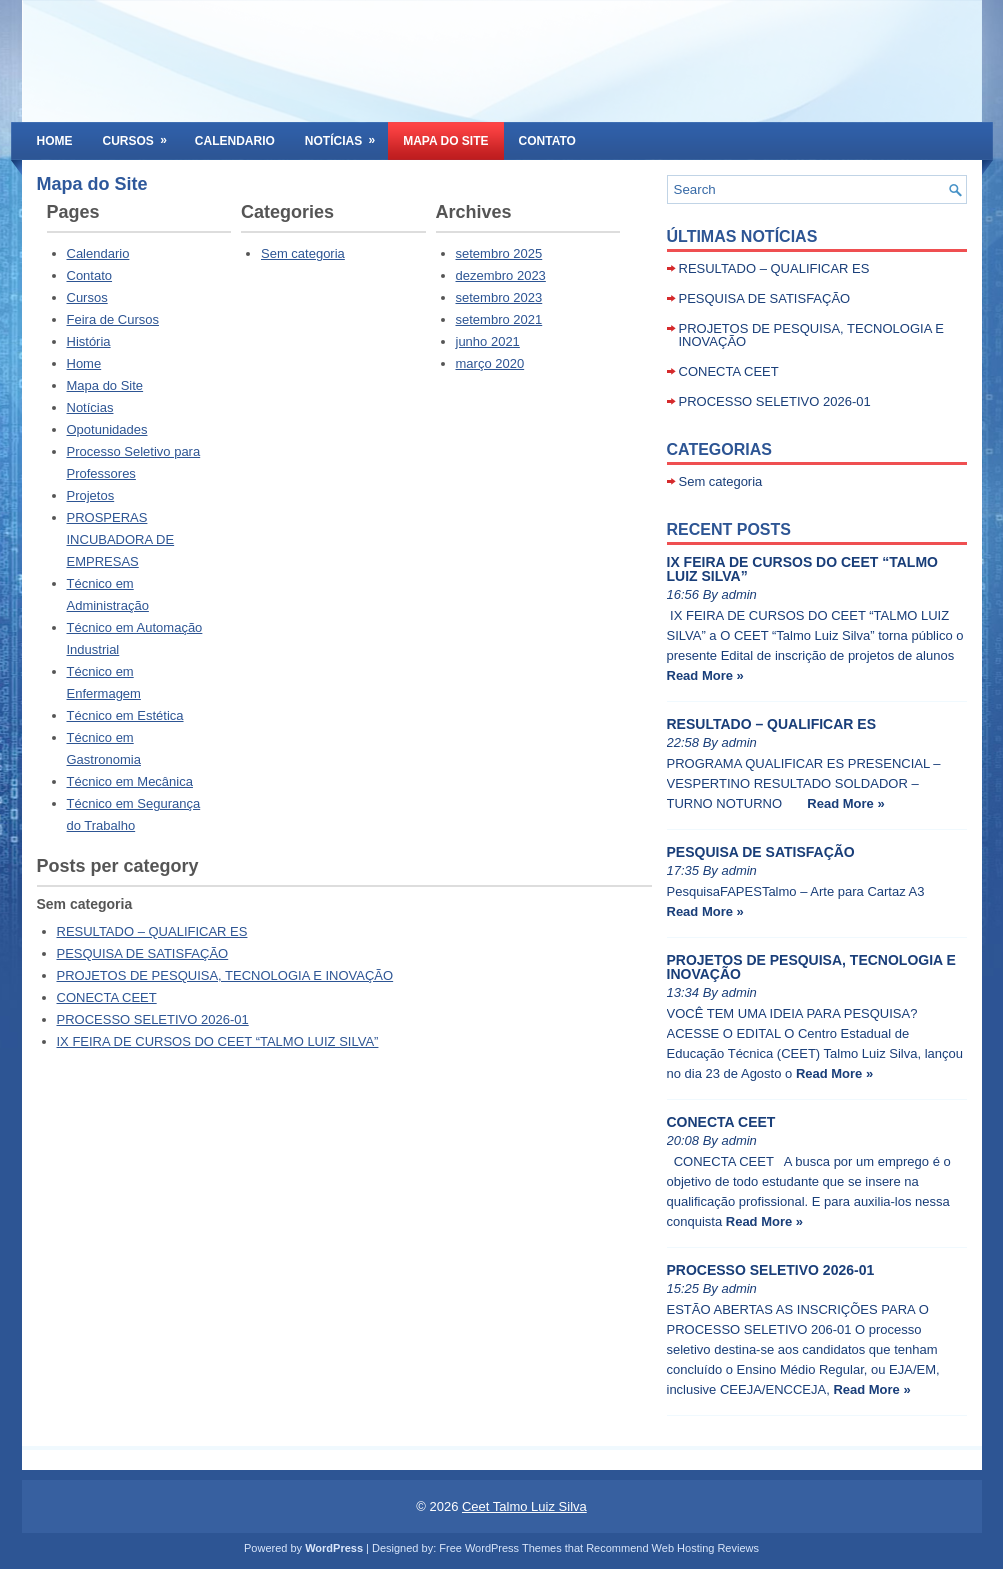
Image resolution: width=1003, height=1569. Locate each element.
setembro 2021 (499, 319)
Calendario (235, 141)
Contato (547, 141)
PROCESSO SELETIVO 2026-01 (153, 1019)
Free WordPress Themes (500, 1548)
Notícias (346, 135)
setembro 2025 (499, 253)
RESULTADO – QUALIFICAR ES (152, 931)
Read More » (705, 675)
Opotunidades (107, 429)
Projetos (91, 495)
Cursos (141, 135)
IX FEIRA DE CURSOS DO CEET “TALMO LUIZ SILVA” (218, 1041)
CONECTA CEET (107, 997)
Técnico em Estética (125, 715)
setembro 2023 (499, 297)
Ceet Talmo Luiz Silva (524, 1506)
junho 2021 (488, 341)
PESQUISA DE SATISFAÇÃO (143, 953)
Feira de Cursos (113, 319)
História (89, 341)
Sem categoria (303, 253)
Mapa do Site (445, 141)
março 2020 (490, 363)
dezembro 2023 (501, 275)
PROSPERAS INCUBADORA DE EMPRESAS (121, 539)
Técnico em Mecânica (130, 781)
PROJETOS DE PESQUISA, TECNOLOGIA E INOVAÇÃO (225, 975)
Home (55, 141)
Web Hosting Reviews (705, 1548)
